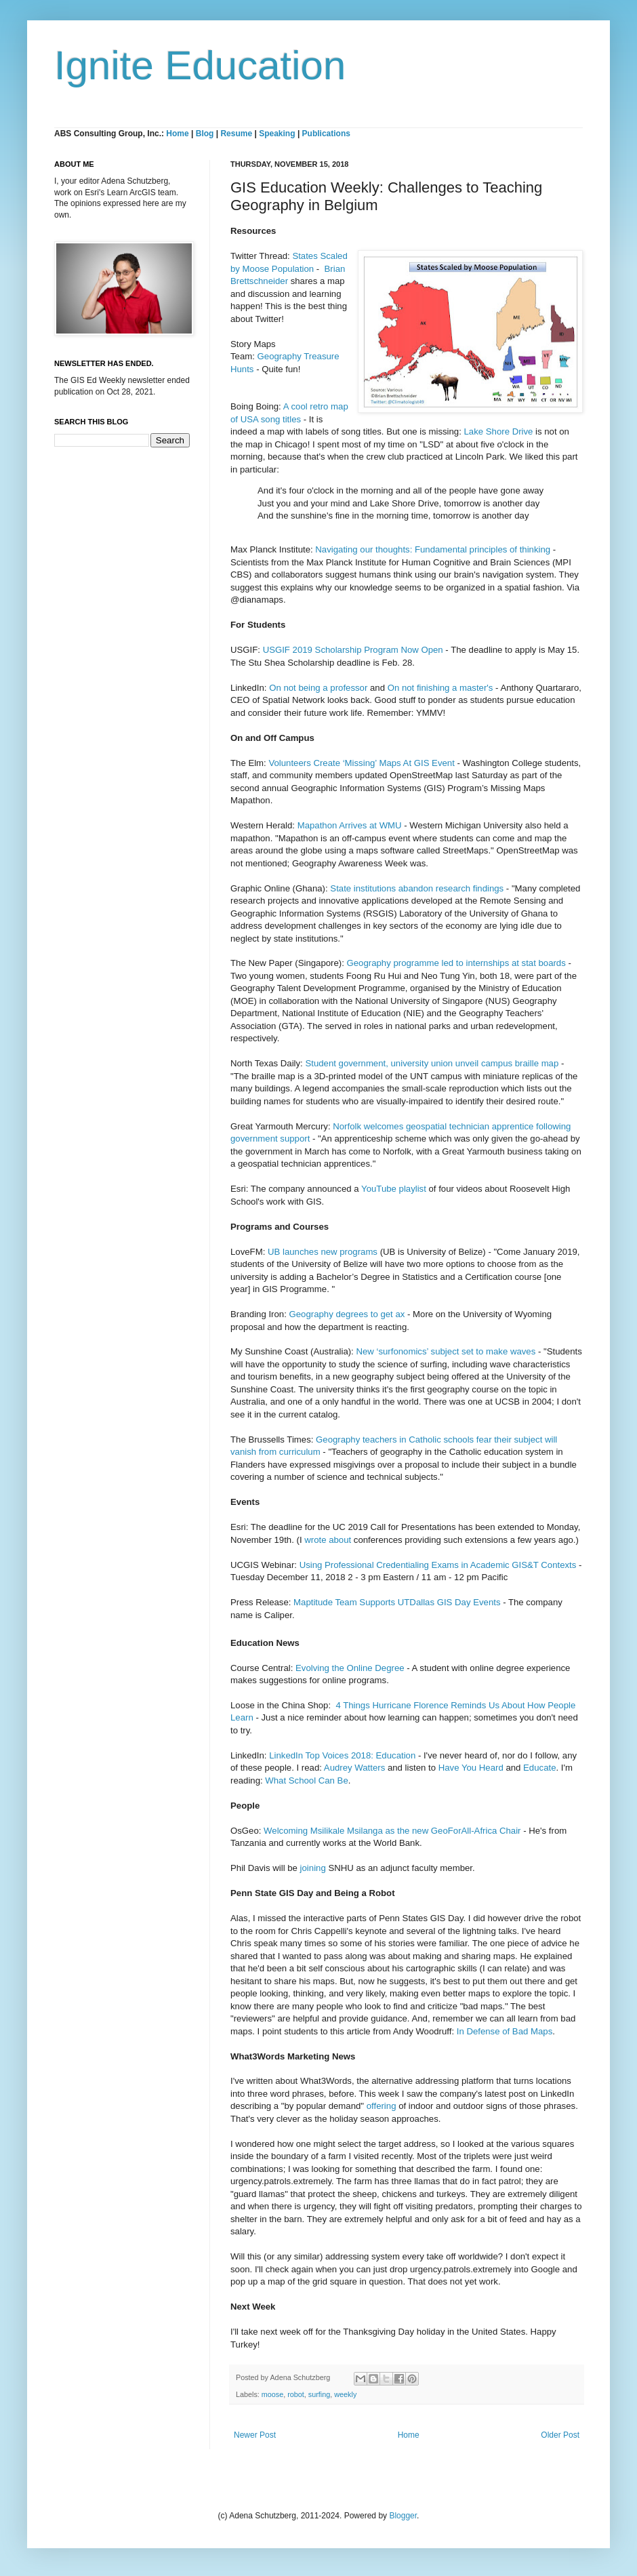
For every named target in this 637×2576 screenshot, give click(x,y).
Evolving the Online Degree (350, 1668)
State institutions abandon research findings (417, 888)
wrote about (327, 1540)
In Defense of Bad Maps (504, 2031)
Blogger (403, 2515)
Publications (326, 133)
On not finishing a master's (440, 688)
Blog (205, 133)
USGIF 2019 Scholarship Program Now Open (353, 650)
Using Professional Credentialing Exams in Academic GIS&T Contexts (438, 1565)
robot (295, 2394)
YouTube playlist (393, 1189)
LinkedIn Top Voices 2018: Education (342, 1755)
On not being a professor (318, 688)
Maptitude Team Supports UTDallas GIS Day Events (396, 1602)
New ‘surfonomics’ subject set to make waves (445, 1351)
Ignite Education (200, 65)
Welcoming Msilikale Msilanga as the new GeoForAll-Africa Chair (392, 1831)
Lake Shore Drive (498, 431)
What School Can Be (306, 1780)
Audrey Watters (354, 1768)
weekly (345, 2394)
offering (381, 2106)
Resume (237, 133)
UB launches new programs (324, 1252)
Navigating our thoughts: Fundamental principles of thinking (432, 549)
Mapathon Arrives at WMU (349, 825)
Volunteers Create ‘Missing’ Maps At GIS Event (361, 763)
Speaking (277, 133)
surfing (319, 2394)
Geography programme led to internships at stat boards (456, 963)
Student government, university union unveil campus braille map (431, 1063)
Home (177, 133)
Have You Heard (471, 1768)
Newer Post (255, 2435)
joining (314, 1868)
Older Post (560, 2435)
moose (272, 2394)
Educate (539, 1768)
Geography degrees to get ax (347, 1314)
